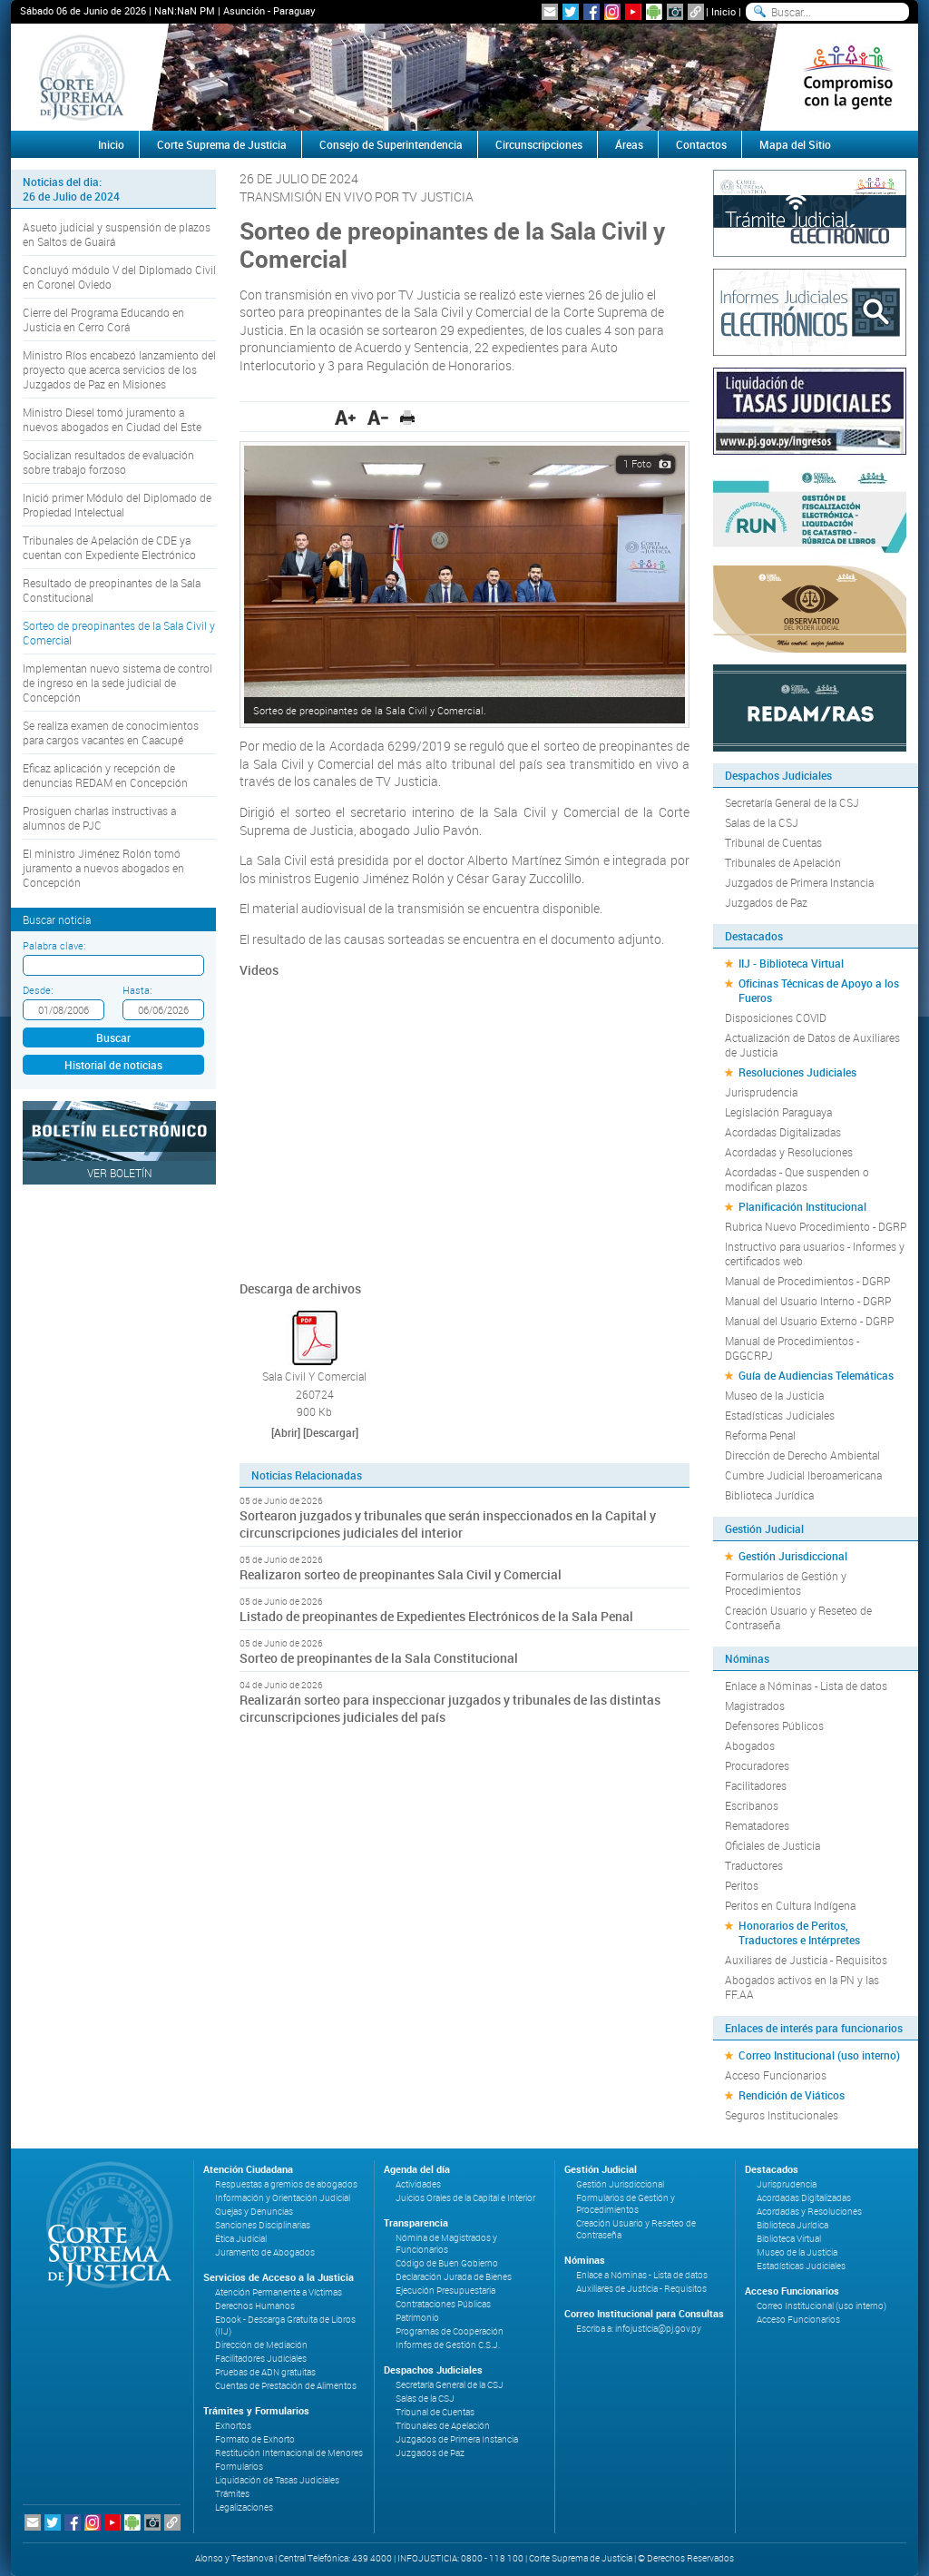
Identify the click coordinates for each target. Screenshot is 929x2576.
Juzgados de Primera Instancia (799, 882)
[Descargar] (330, 1432)
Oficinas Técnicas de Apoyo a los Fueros (818, 990)
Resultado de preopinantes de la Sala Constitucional (111, 590)
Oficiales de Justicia (772, 1845)
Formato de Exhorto (255, 2439)
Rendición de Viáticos (791, 2095)
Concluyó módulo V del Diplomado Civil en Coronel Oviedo (119, 276)
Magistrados (755, 1705)
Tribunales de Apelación (783, 862)
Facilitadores (756, 1785)
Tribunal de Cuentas (773, 842)
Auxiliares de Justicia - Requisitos (806, 1959)
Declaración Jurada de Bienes (454, 2277)
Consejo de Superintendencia (391, 144)
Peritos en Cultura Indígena (790, 1905)
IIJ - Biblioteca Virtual (791, 963)
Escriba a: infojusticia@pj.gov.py (638, 2329)
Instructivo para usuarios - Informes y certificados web (815, 1253)
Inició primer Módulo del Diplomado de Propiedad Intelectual (117, 504)
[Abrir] (285, 1432)
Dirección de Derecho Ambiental (802, 1455)
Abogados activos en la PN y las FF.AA (802, 1986)
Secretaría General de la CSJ (792, 802)
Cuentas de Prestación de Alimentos (286, 2386)
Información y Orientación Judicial (282, 2198)
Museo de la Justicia (774, 1395)
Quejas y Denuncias (254, 2211)
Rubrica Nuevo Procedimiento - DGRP (815, 1226)
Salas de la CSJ (761, 822)
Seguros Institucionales (781, 2115)
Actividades (418, 2184)
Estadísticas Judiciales (780, 1415)
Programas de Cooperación (450, 2331)
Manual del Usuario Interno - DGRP (808, 1300)
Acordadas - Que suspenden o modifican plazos (797, 1179)
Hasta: (137, 990)
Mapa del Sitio (795, 144)
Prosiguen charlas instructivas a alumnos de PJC (99, 817)
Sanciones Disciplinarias (262, 2225)
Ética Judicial (241, 2239)
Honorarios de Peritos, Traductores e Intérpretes (799, 1932)
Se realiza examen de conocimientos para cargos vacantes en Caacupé (111, 732)
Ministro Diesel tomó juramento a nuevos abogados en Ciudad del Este (112, 419)
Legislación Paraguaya (778, 1112)
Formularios (239, 2467)
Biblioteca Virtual (789, 2239)
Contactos (701, 144)
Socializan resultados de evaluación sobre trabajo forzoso (108, 462)
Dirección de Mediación (261, 2345)
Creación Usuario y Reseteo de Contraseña (798, 1617)
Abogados (750, 1745)
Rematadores (757, 1825)
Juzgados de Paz (766, 902)
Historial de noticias (113, 1064)
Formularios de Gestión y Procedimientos (785, 1583)
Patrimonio (417, 2318)
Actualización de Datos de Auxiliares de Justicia (812, 1044)
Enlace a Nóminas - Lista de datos (806, 1685)
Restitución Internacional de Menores (289, 2453)
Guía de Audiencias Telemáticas (816, 1375)
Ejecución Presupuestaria (445, 2290)
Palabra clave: (54, 945)
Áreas (629, 144)
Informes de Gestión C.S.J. (448, 2345)
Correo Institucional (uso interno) (819, 2055)
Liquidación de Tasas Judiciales (277, 2480)
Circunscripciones (538, 144)
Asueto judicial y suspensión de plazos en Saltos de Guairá (116, 234)
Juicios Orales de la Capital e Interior (465, 2198)
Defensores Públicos (774, 1725)
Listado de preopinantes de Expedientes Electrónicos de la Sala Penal (436, 1616)
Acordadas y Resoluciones (789, 1152)
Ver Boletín (119, 1172)
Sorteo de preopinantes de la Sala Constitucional (379, 1658)
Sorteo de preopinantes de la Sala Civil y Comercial (119, 632)
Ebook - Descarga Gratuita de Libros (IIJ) (285, 2325)
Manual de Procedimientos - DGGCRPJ (792, 1347)
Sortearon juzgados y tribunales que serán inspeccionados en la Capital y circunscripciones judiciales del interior (448, 1524)
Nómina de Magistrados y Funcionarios (446, 2244)
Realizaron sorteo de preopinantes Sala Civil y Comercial (401, 1574)
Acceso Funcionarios (775, 2075)
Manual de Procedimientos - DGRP (807, 1280)
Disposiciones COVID (775, 1017)
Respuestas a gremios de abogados (286, 2184)
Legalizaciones (244, 2507)
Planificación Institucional (802, 1206)
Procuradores (757, 1765)
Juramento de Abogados (265, 2252)
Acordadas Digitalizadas (783, 1132)
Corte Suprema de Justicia (222, 144)
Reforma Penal (760, 1435)
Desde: (38, 990)
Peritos (741, 1885)
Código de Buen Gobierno (447, 2263)
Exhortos (233, 2426)
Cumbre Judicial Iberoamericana (803, 1475)
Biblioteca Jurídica (769, 1495)
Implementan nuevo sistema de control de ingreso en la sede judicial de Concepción (117, 682)
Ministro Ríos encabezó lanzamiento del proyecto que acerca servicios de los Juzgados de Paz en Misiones (119, 369)
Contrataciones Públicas (443, 2304)
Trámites (232, 2494)
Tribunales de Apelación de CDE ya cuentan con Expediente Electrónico (109, 547)
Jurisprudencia (761, 1092)
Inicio (723, 11)
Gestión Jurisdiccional (792, 1556)
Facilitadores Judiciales (261, 2359)
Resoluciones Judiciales (797, 1072)
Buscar (113, 1037)
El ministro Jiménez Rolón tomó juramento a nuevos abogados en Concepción (103, 868)
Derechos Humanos (255, 2306)
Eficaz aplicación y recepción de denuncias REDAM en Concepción (105, 775)
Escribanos (751, 1805)
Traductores (754, 1865)
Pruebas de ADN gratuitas (265, 2372)
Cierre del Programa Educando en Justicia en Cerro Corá (103, 319)
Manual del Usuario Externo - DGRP (809, 1320)
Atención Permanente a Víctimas (278, 2292)
